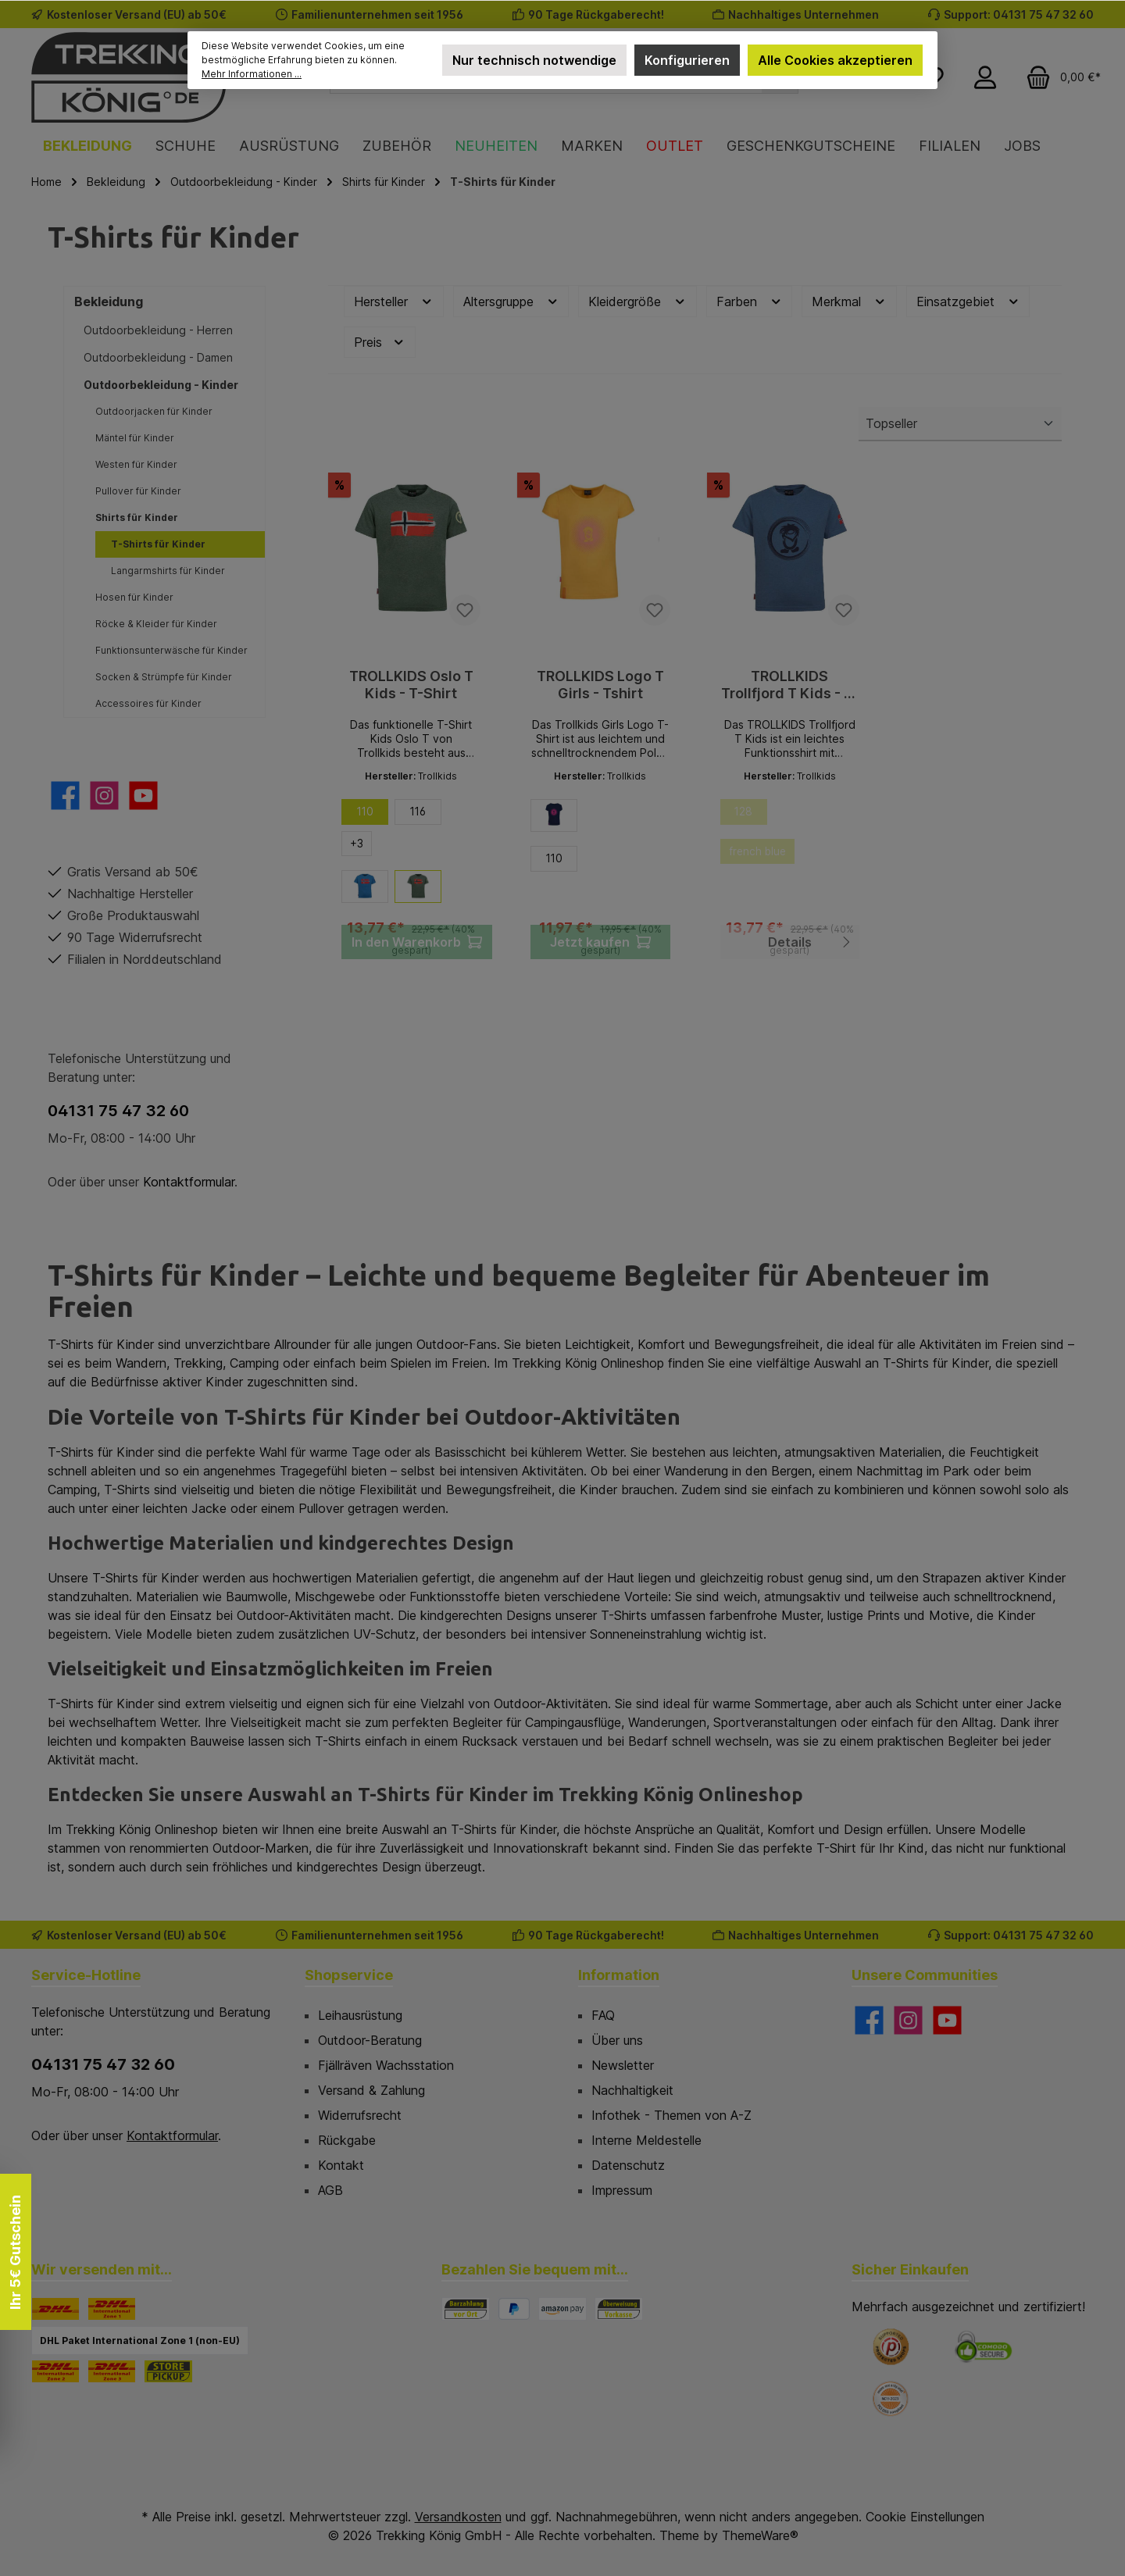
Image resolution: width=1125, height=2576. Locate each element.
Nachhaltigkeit (632, 2090)
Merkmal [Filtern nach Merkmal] (849, 302)
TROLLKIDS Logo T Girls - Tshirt (600, 684)
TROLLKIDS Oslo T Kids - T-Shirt (411, 684)
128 (750, 816)
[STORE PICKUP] (168, 2371)
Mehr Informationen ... (252, 74)
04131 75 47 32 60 (118, 1110)
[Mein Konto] (985, 77)
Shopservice (349, 1975)
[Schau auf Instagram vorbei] (104, 795)
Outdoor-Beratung (370, 2040)
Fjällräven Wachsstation (386, 2065)
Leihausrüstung (360, 2015)
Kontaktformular (188, 1182)
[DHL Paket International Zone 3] (112, 2371)
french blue (765, 858)
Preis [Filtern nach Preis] (379, 342)
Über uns (617, 2040)
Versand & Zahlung (371, 2090)
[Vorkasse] (619, 2309)
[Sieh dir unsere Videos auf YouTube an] (143, 795)
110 (364, 813)
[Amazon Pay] (562, 2309)
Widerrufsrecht (360, 2115)
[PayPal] (514, 2309)
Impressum (621, 2190)
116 (418, 813)
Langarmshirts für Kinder (168, 570)
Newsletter (622, 2065)
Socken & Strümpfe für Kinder (163, 677)
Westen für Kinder (136, 464)
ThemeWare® (760, 2535)
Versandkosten (458, 2516)
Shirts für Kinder (136, 517)
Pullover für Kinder (138, 491)
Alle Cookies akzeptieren (835, 60)
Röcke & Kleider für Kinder (156, 624)
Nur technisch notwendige (534, 60)
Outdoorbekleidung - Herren (158, 330)
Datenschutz (628, 2165)
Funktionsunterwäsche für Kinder (171, 650)
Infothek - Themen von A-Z (671, 2115)
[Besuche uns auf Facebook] (65, 795)
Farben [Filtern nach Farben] (749, 302)
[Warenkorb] (1059, 77)
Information (618, 1975)
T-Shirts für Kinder (158, 544)
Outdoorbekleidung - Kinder (161, 384)
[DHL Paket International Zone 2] (55, 2371)
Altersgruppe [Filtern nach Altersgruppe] (511, 302)
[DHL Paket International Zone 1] (112, 2309)
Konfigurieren (687, 60)
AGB (330, 2190)
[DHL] (55, 2309)
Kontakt (341, 2165)
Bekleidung (108, 301)
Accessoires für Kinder (148, 703)
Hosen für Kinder (134, 597)
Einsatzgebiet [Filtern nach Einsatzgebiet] (968, 302)
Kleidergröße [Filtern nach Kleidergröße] (637, 302)
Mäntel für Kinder (134, 438)
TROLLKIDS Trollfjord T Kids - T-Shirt (790, 685)
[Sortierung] (960, 424)
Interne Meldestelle (646, 2140)
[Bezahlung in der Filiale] (465, 2309)
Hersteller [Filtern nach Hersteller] (394, 302)
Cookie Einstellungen (925, 2516)
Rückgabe (347, 2140)
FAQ (603, 2015)
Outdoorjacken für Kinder (153, 411)
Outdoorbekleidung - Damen (158, 357)
